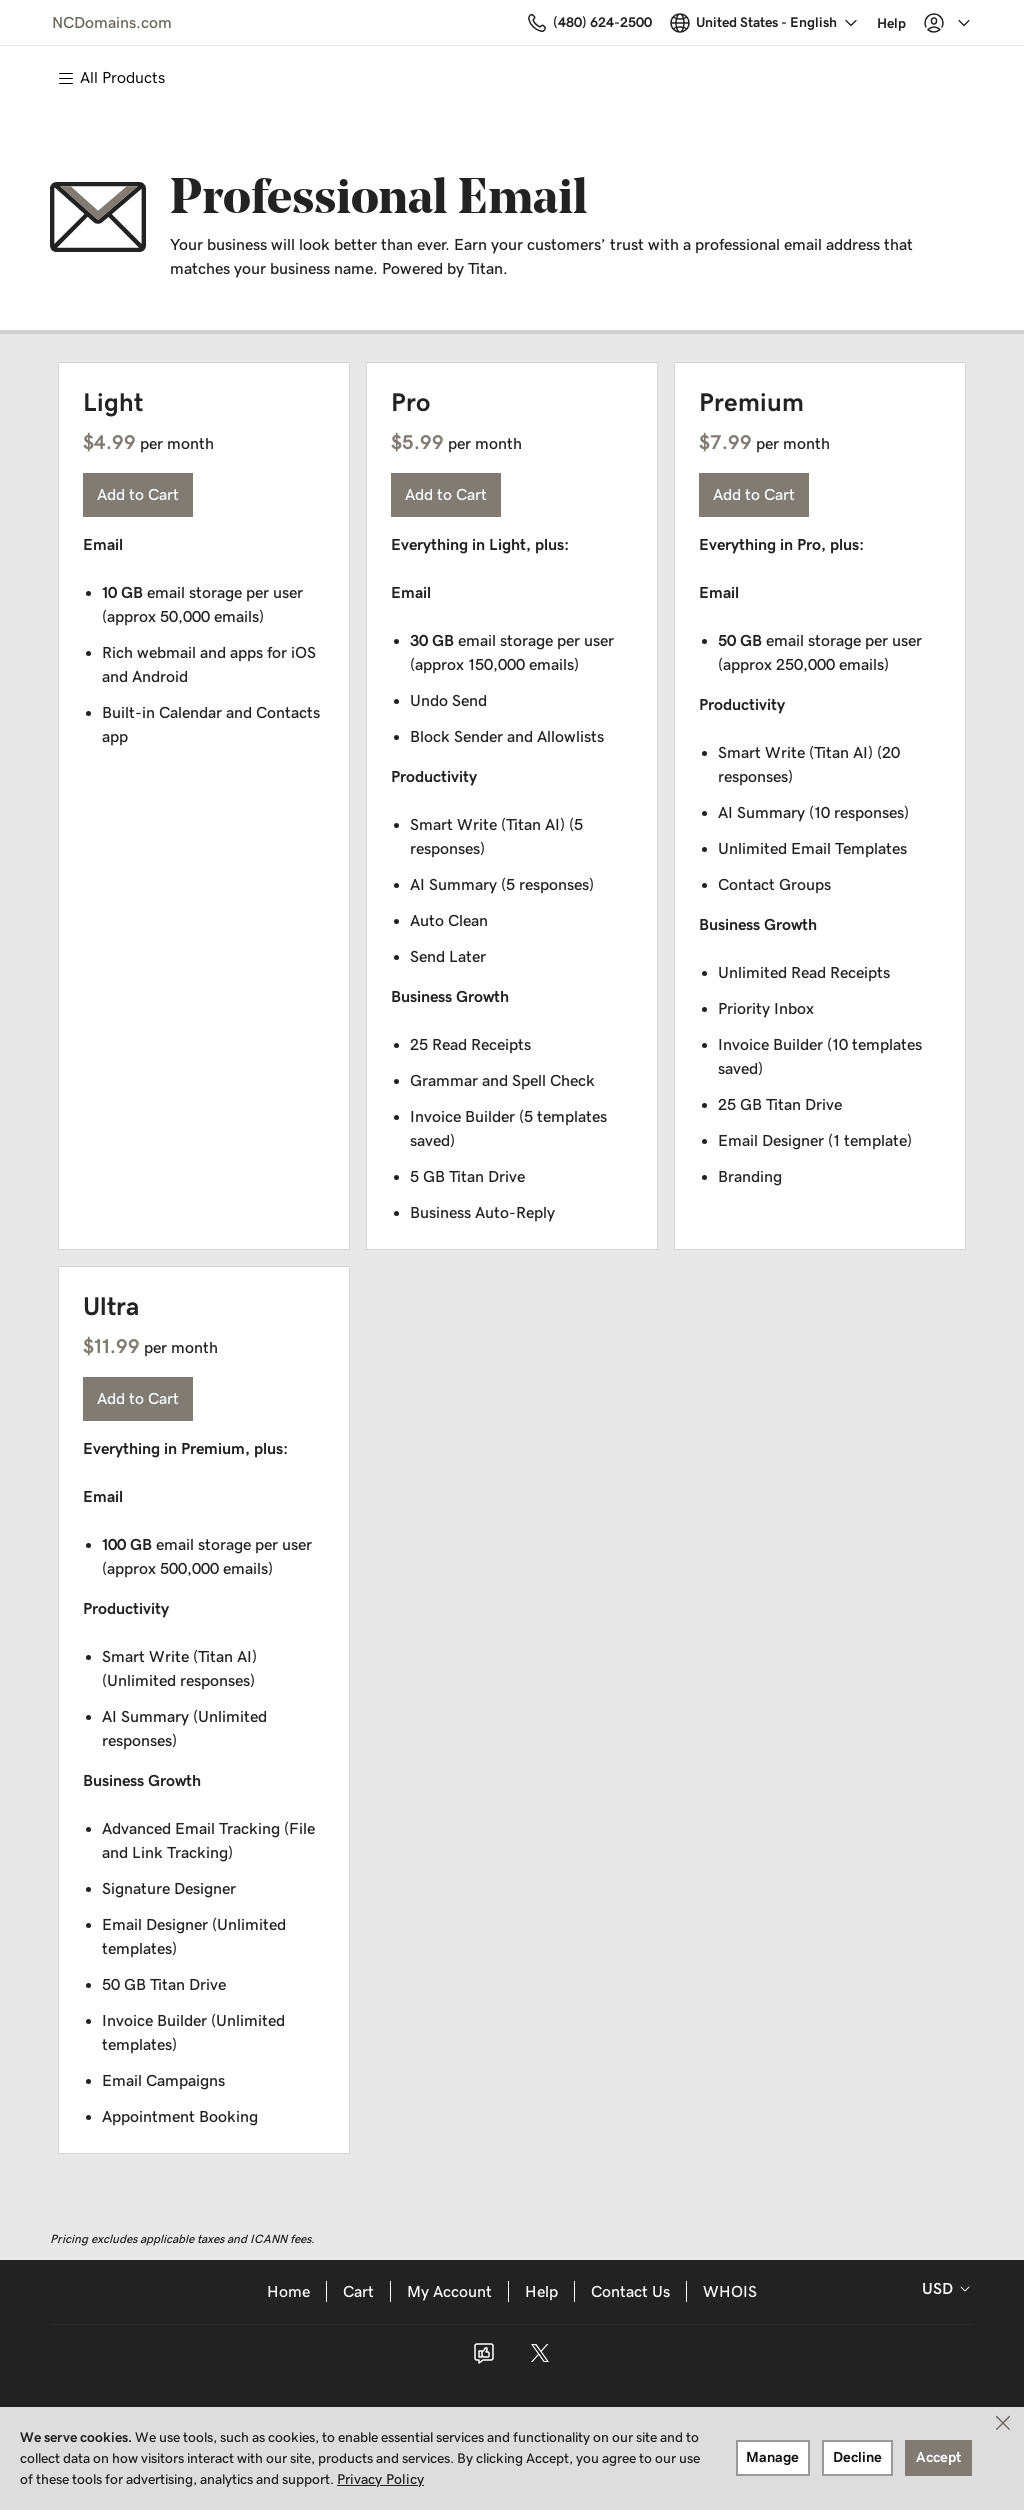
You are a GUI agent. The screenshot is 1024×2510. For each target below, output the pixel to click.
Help (541, 2291)
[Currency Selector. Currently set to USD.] (942, 2289)
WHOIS (730, 2291)
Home (288, 2291)
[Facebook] (484, 2359)
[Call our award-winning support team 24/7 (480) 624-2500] (848, 22)
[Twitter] (540, 2359)
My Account (449, 2291)
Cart (358, 2291)
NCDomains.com (112, 22)
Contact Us (630, 2291)
